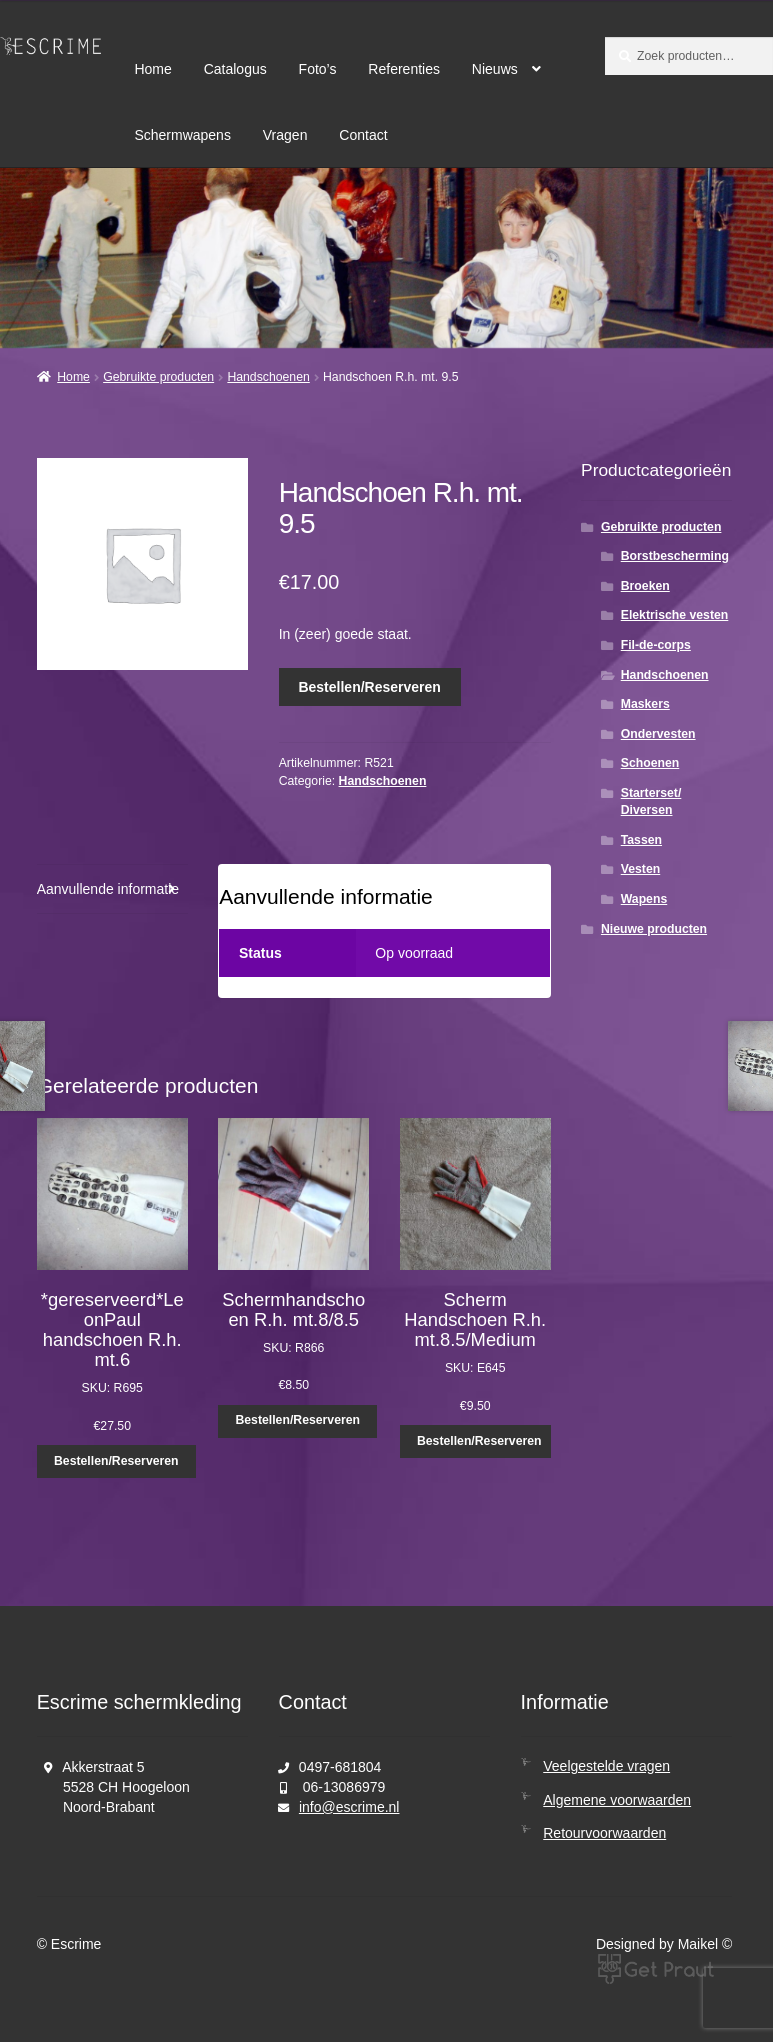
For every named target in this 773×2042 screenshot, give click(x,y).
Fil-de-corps (656, 645)
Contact (363, 135)
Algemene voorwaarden (617, 1800)
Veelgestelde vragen (606, 1766)
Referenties (404, 69)
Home (152, 69)
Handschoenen (268, 377)
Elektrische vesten (675, 615)
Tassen (641, 840)
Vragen (285, 135)
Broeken (645, 586)
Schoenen (650, 763)
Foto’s (318, 69)
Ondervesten (658, 734)
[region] (386, 258)
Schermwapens (182, 135)
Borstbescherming (675, 556)
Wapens (644, 899)
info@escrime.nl (349, 1807)
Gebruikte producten (158, 377)
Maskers (645, 704)
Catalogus (235, 69)
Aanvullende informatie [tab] (108, 889)
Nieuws (495, 69)
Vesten (641, 869)
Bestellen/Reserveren (369, 687)
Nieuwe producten (654, 929)
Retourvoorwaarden (604, 1833)
